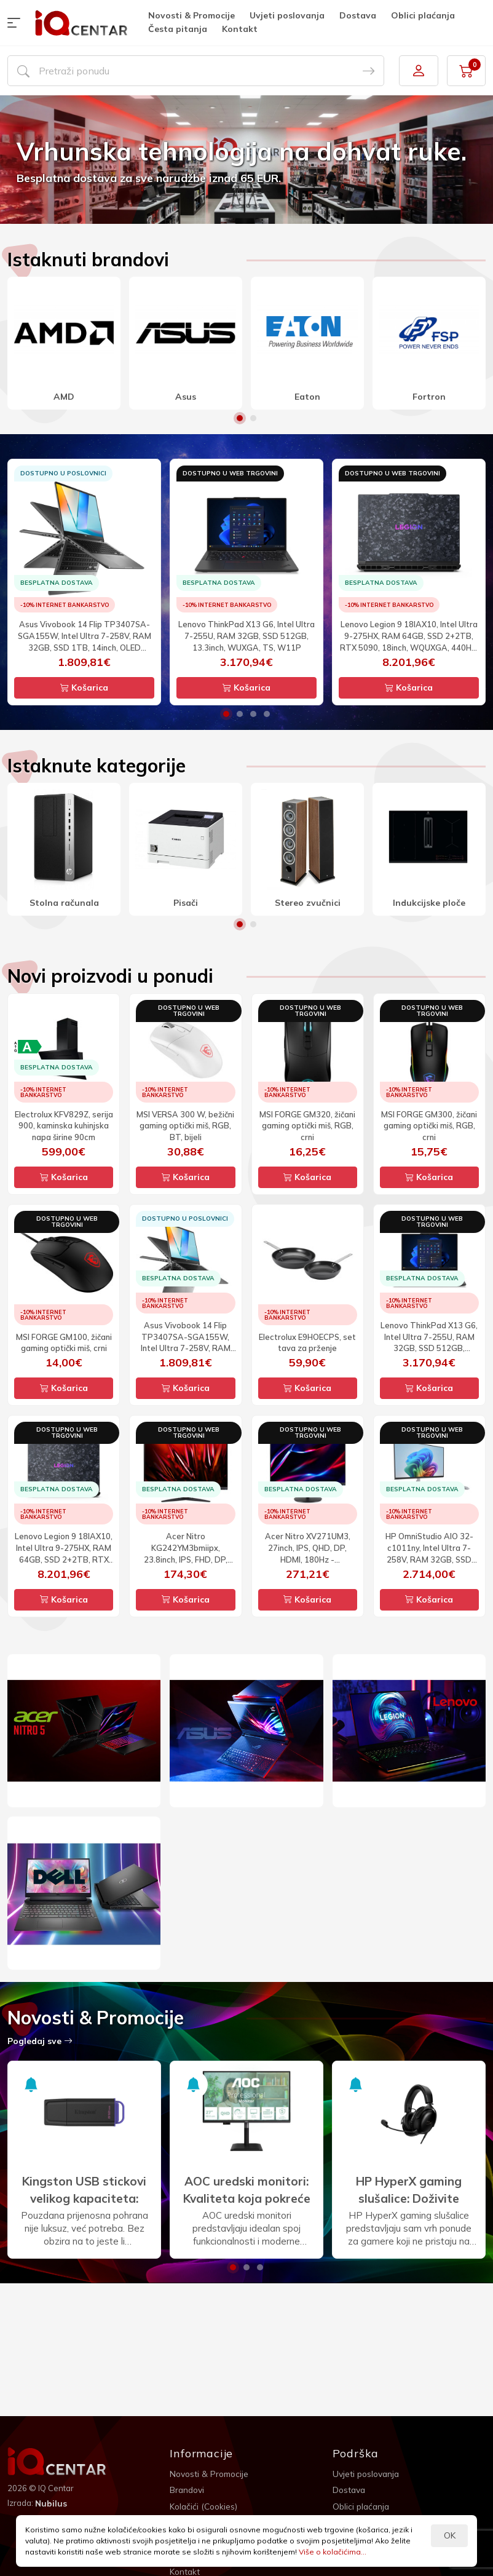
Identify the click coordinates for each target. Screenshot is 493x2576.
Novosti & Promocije (191, 15)
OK (450, 2535)
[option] (246, 159)
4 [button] (266, 714)
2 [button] (253, 418)
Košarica (84, 687)
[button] (16, 23)
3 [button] (253, 714)
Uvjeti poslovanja (287, 15)
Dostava (357, 15)
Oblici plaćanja (423, 15)
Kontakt (240, 28)
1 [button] (239, 418)
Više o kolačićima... (332, 2551)
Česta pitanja (177, 28)
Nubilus (51, 2502)
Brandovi (188, 2489)
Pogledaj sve (40, 2041)
